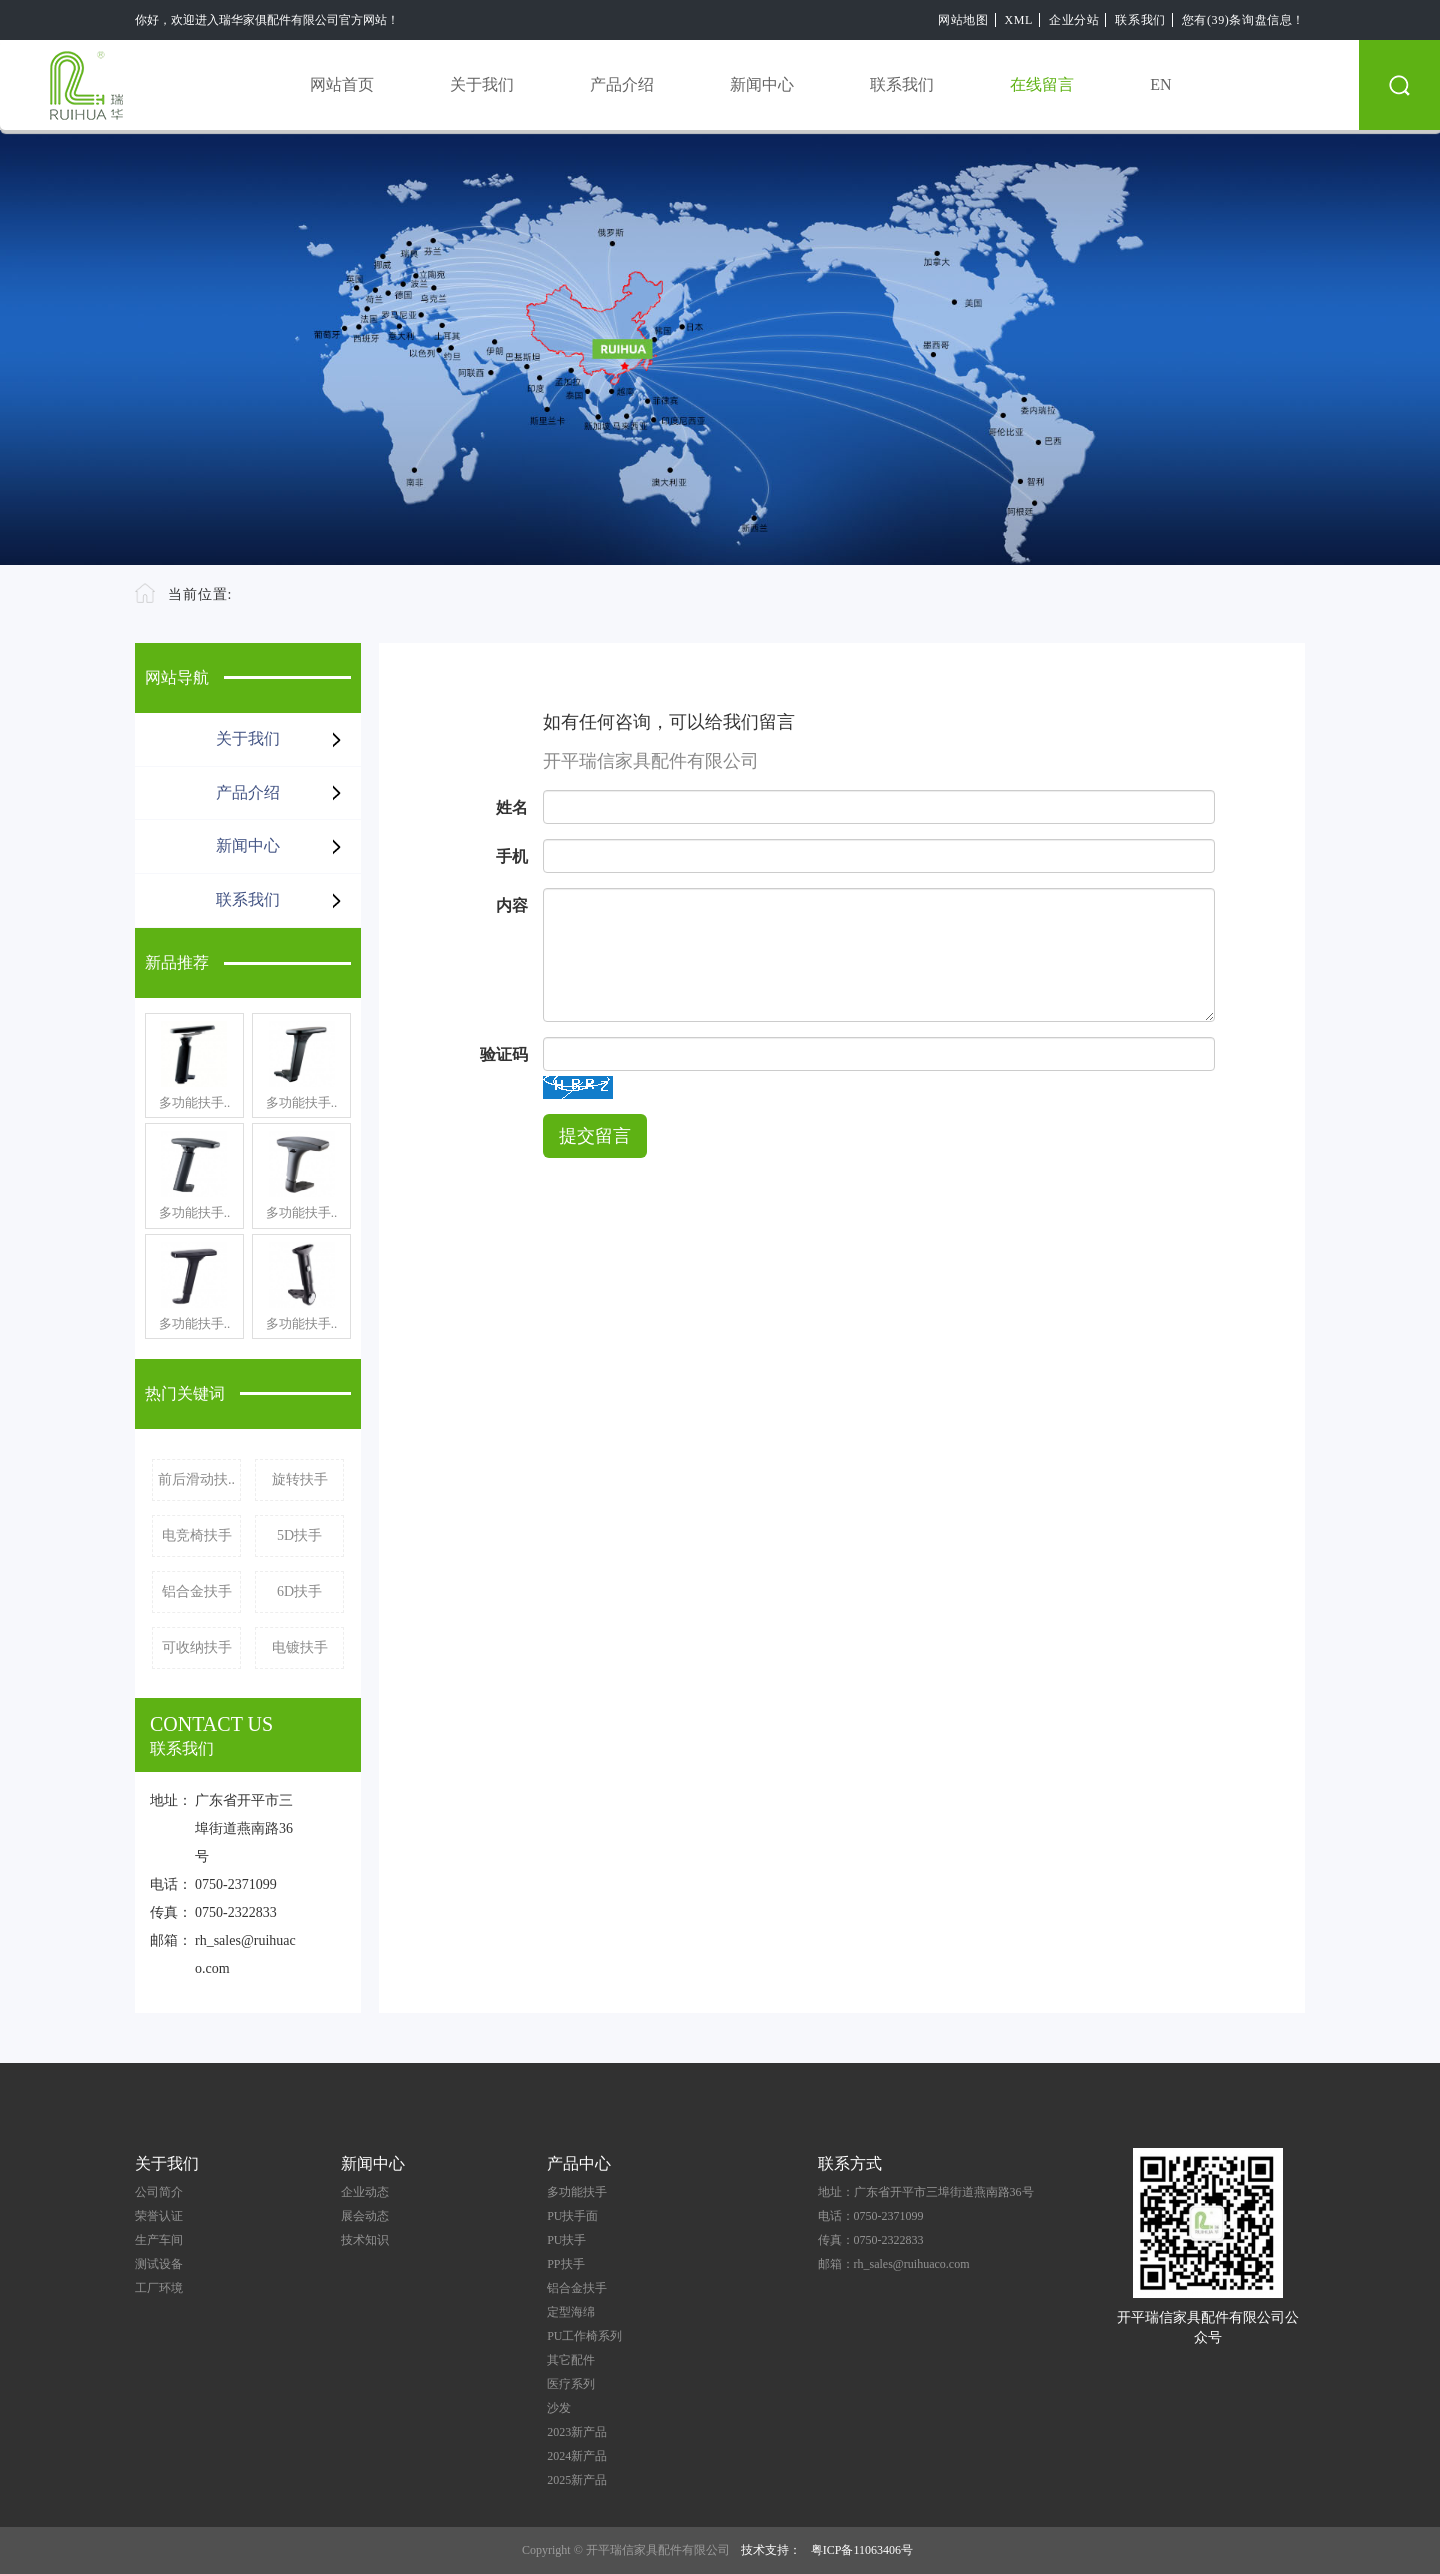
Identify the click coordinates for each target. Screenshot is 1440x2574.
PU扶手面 (572, 2216)
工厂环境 (159, 2288)
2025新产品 (577, 2480)
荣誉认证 (159, 2216)
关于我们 (482, 84)
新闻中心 (762, 84)
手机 (512, 856)
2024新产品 (577, 2456)
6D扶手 (299, 1591)
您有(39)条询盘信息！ (1243, 20)
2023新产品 (577, 2432)
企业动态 (365, 2192)
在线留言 (1042, 84)
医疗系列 (571, 2384)
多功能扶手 (577, 2192)
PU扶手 (566, 2240)
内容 (512, 905)
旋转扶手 (300, 1479)
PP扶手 (565, 2264)
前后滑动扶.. (196, 1479)
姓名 (512, 807)
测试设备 (159, 2264)
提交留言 (595, 1136)
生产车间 (159, 2240)
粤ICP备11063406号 (862, 2550)
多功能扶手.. (195, 1102)
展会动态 (365, 2216)
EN (1160, 84)
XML (1019, 20)
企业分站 (1074, 20)
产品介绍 (622, 84)
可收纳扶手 (197, 1647)
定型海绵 (571, 2312)
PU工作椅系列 (584, 2336)
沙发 (559, 2408)
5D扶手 (299, 1535)
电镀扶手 (300, 1647)
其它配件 (571, 2360)
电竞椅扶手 (197, 1535)
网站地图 (963, 20)
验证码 (504, 1054)
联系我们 (1140, 20)
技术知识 (365, 2240)
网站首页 (342, 84)
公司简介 (159, 2192)
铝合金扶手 (197, 1591)
